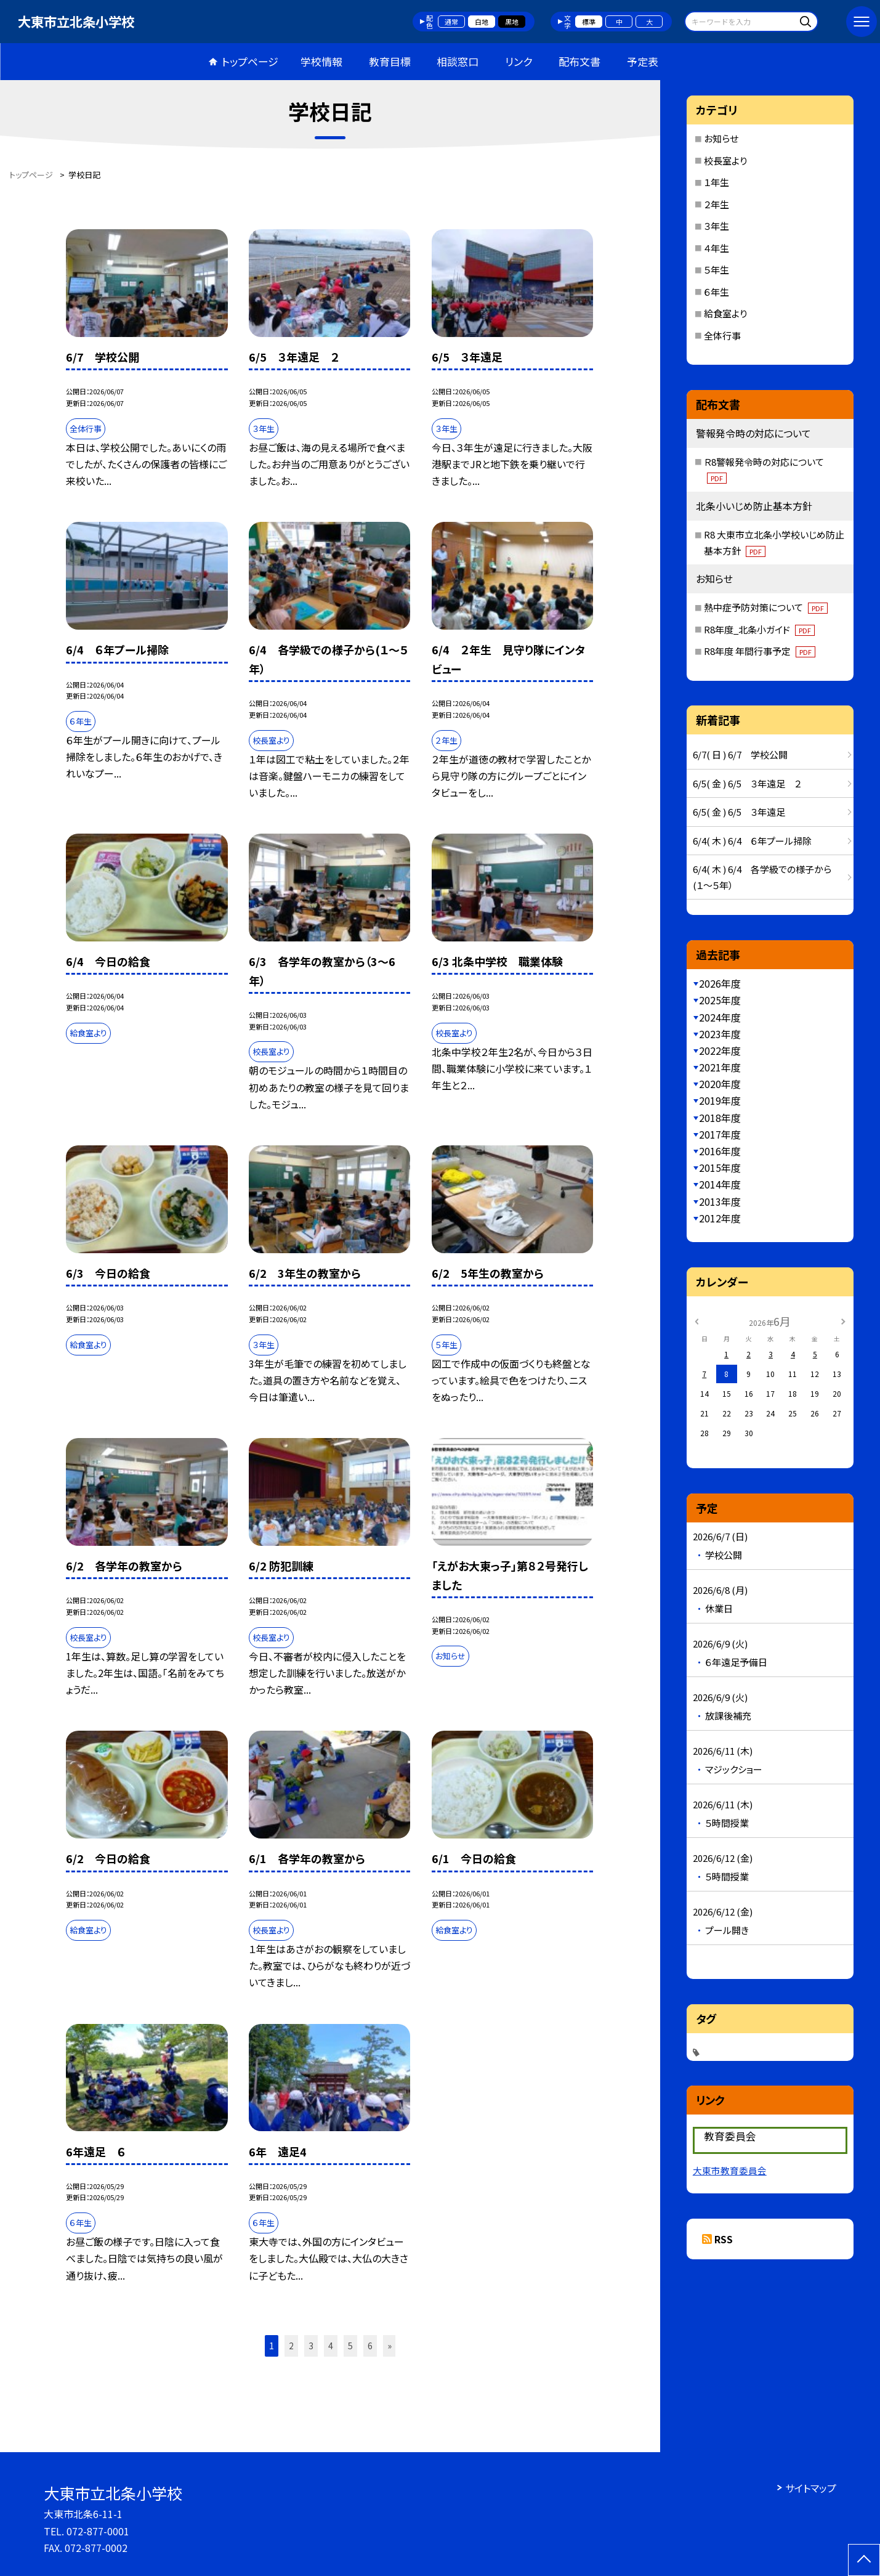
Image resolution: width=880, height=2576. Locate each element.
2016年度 (720, 1151)
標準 (588, 21)
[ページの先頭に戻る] (864, 2560)
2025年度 (720, 1000)
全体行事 (722, 335)
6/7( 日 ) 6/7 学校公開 (745, 754)
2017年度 (720, 1134)
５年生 (716, 269)
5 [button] (350, 2345)
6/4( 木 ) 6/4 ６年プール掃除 (752, 840)
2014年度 (720, 1184)
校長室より (725, 160)
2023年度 (720, 1033)
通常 (451, 21)
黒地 (512, 21)
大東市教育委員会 (730, 2170)
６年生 (716, 291)
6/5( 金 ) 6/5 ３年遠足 (739, 811)
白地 (481, 21)
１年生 (716, 182)
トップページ (250, 61)
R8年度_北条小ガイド (759, 629)
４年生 (716, 248)
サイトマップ (810, 2488)
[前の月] (696, 1320)
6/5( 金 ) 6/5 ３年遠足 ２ (747, 783)
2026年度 (720, 983)
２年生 (716, 204)
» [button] (389, 2345)
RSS (723, 2239)
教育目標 (390, 61)
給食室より (725, 313)
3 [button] (311, 2345)
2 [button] (291, 2345)
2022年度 (720, 1050)
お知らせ (721, 138)
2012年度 (720, 1218)
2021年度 (720, 1067)
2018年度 (720, 1117)
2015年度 (720, 1167)
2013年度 (720, 1201)
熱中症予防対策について (766, 607)
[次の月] (843, 1320)
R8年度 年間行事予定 (759, 650)
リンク (518, 61)
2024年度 (720, 1017)
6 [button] (370, 2345)
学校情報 (321, 61)
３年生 (716, 225)
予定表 (642, 61)
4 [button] (330, 2345)
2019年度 (720, 1100)
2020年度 (720, 1083)
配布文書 (579, 61)
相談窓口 (457, 61)
